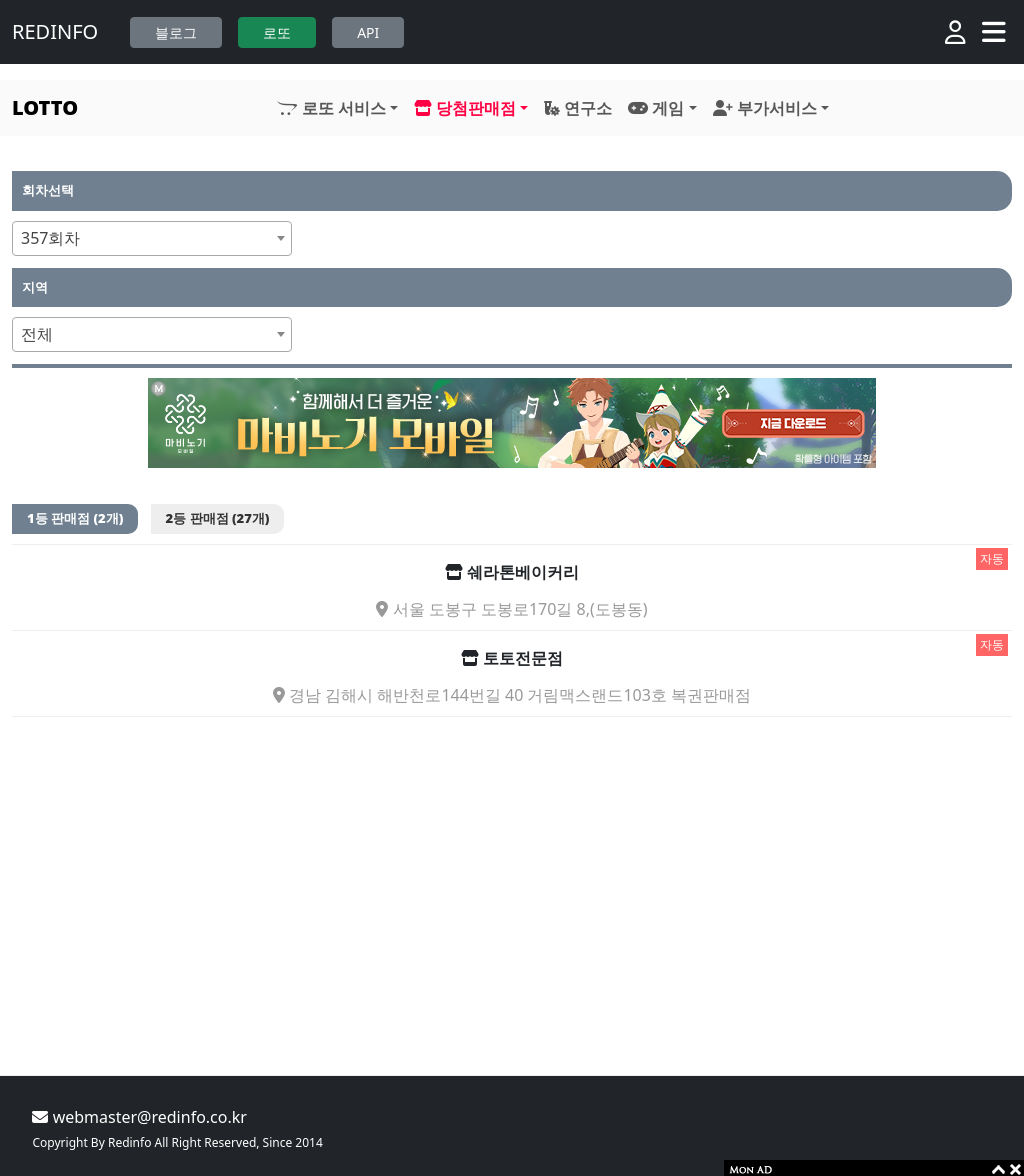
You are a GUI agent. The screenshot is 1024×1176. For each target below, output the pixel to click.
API (368, 32)
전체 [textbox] (37, 334)
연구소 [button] (578, 108)
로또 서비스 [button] (331, 108)
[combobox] (152, 238)
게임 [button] (656, 108)
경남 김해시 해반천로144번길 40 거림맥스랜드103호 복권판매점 (512, 695)
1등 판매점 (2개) (75, 518)
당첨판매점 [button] (465, 108)
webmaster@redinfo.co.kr (139, 1117)
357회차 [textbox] (50, 238)
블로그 (176, 32)
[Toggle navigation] (994, 32)
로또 (277, 32)
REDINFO (55, 31)
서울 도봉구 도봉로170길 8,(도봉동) (511, 609)
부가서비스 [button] (765, 108)
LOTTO (45, 107)
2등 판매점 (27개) (218, 518)
